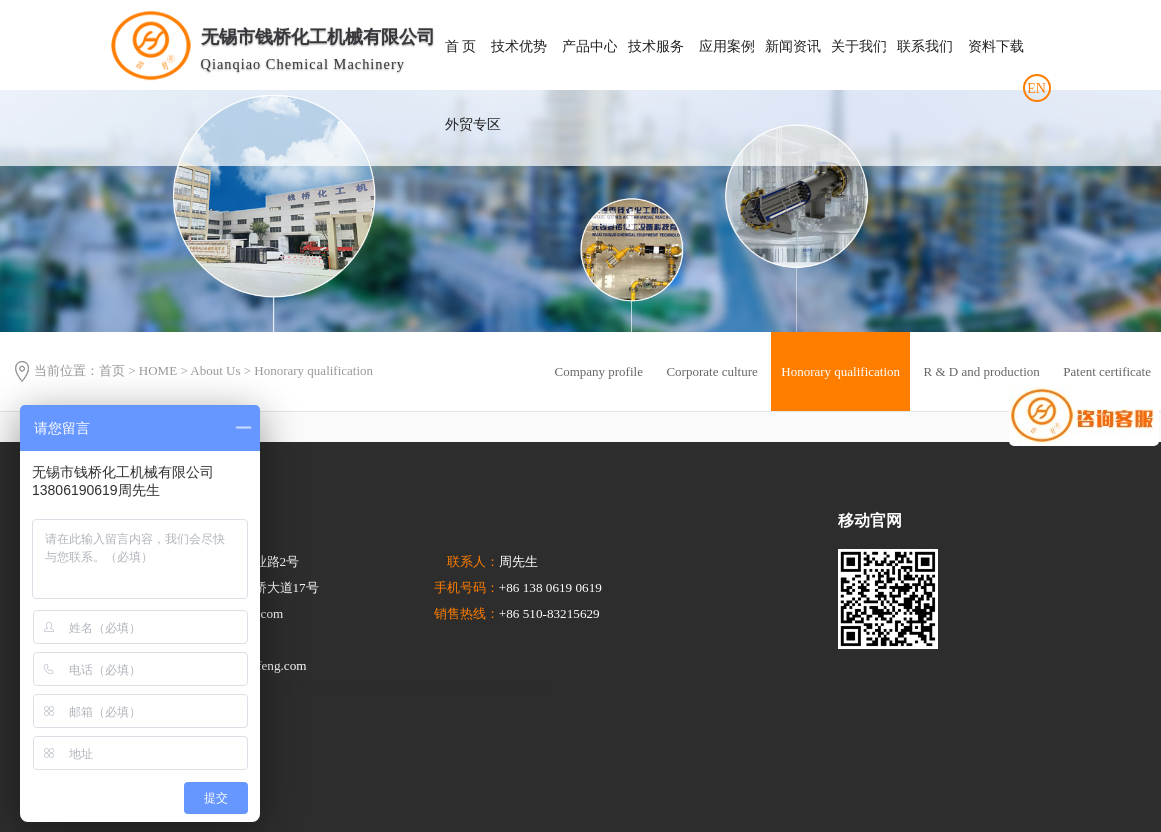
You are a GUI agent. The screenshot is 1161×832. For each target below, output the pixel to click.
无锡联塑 (522, 687)
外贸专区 (473, 124)
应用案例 (727, 46)
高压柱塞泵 (327, 687)
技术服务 (656, 46)
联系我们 (925, 46)
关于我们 (859, 46)
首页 (112, 371)
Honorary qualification (313, 371)
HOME (158, 371)
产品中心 (590, 46)
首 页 (461, 46)
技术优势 (519, 46)
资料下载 (996, 46)
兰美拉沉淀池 (459, 687)
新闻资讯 (793, 46)
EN (1036, 88)
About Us (215, 371)
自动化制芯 (390, 687)
